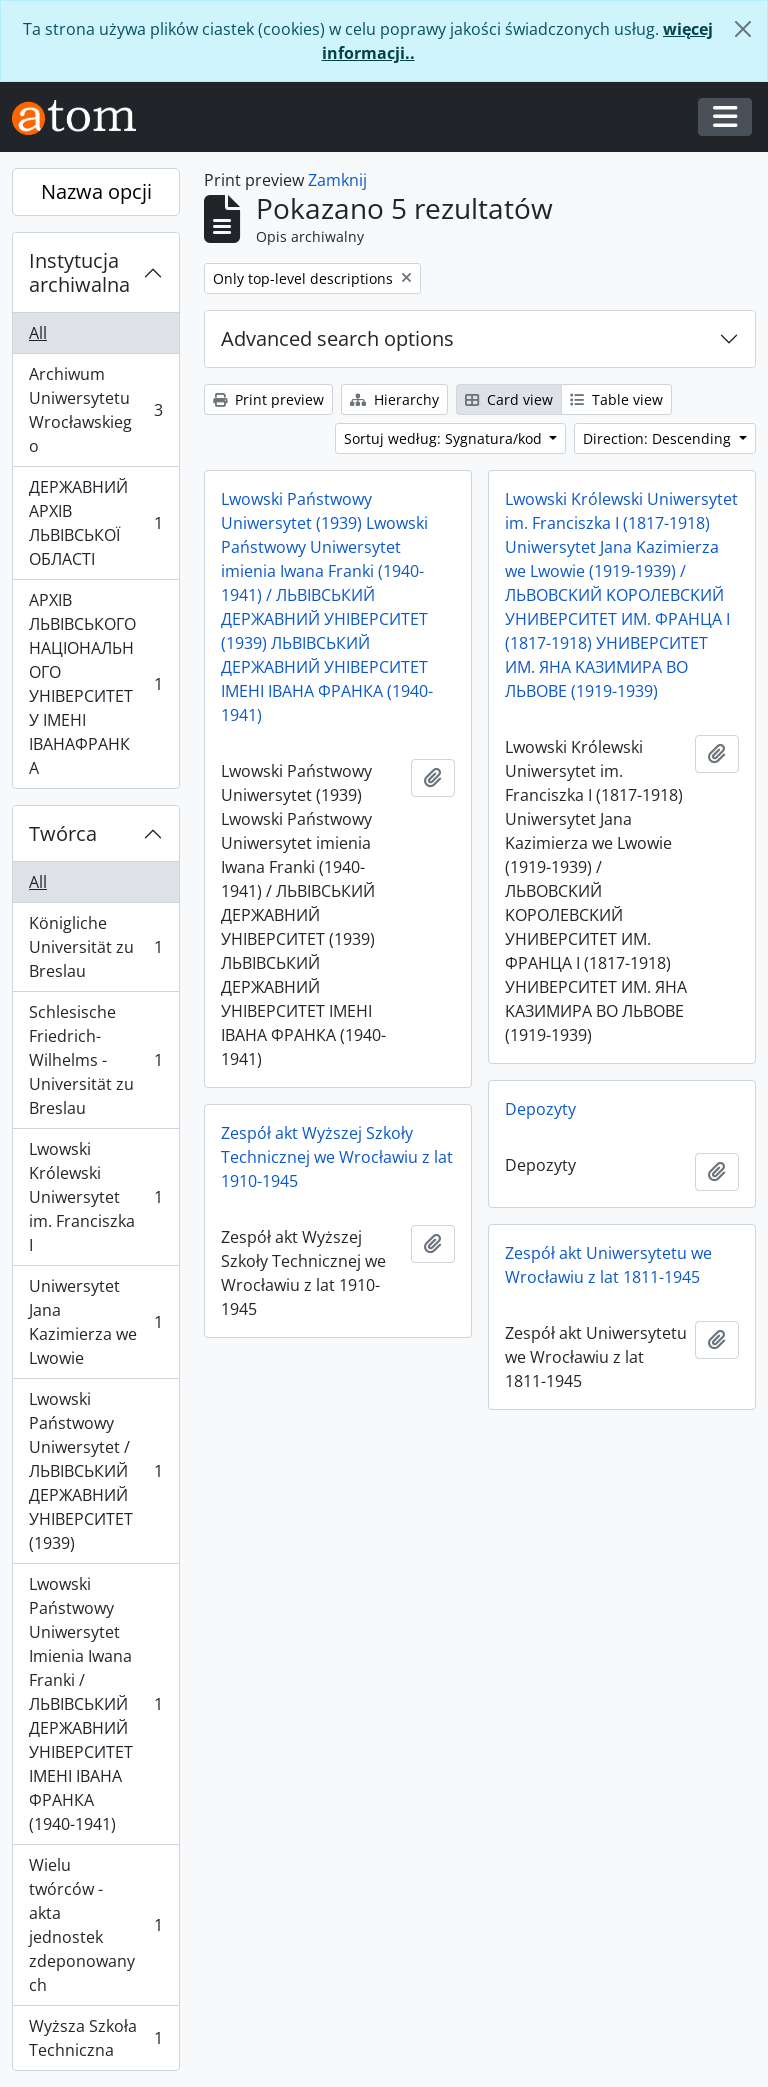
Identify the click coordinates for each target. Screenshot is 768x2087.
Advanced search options (337, 338)
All (38, 333)
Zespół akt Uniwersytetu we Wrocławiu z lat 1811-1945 (608, 1265)
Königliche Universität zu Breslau (95, 947)
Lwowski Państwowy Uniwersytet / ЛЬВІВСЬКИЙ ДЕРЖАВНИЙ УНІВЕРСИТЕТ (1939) (95, 1471)
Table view (616, 399)
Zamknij (337, 180)
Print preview (268, 399)
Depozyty (540, 1109)
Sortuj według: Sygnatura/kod (445, 438)
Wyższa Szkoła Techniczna (95, 2038)
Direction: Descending (659, 438)
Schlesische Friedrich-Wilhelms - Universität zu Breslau (95, 1060)
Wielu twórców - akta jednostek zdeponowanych (95, 1925)
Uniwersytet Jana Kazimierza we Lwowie (95, 1322)
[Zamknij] (743, 29)
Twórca (63, 833)
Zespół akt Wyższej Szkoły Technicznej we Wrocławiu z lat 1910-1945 (337, 1157)
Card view (509, 399)
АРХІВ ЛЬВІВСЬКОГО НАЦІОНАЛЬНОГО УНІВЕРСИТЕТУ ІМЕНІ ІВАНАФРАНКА (95, 684)
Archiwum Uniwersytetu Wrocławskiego (95, 410)
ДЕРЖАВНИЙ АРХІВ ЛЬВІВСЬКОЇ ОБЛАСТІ (95, 523)
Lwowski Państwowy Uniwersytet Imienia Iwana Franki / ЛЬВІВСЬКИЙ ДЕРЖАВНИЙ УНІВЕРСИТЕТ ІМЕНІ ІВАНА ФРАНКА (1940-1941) (95, 1704)
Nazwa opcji (96, 191)
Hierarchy (394, 399)
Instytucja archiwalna (79, 272)
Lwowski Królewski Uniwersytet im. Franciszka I (95, 1197)
